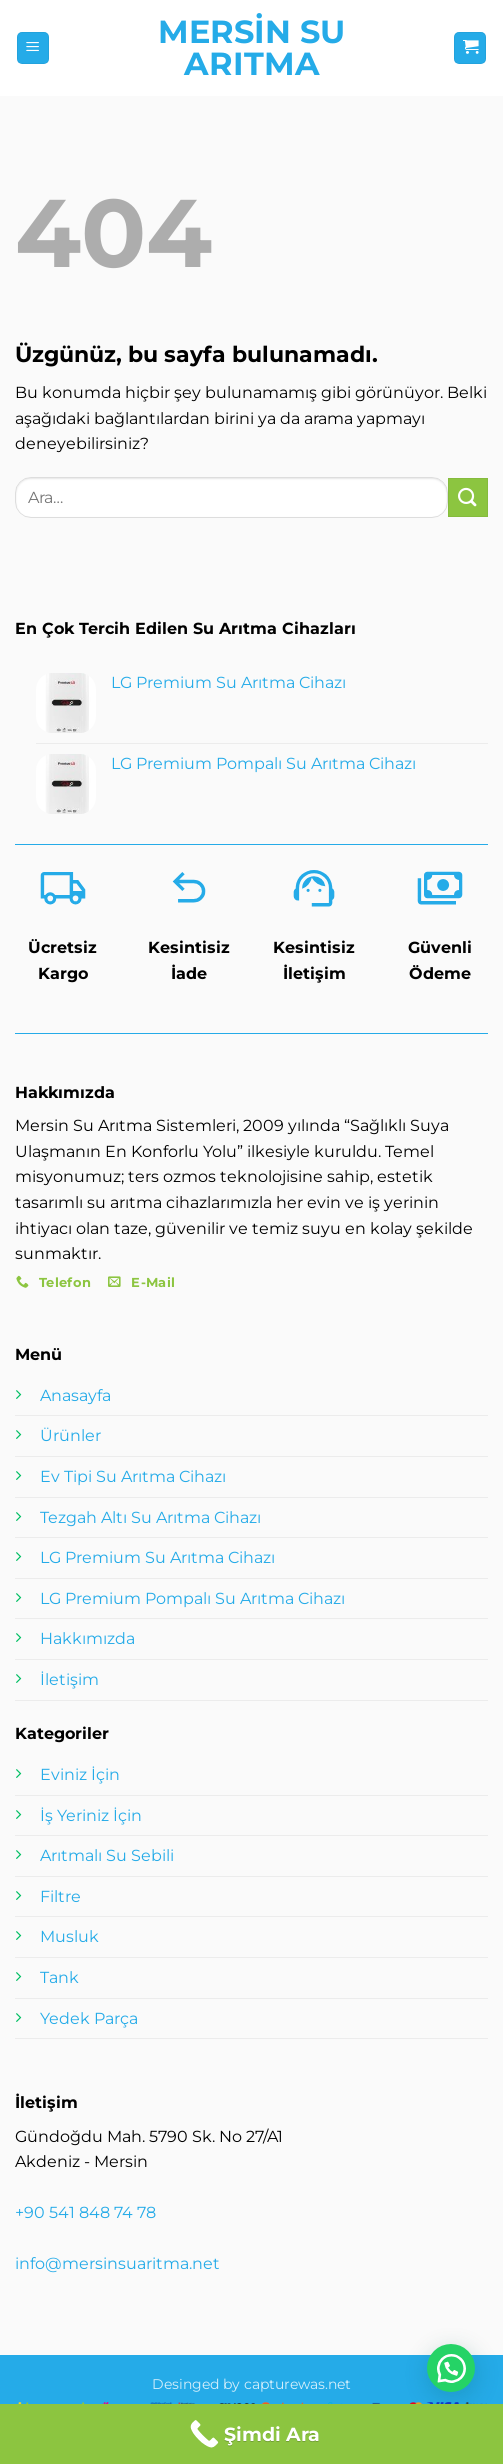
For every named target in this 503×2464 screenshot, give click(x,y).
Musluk (69, 1936)
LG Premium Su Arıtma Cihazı (157, 1557)
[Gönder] (468, 497)
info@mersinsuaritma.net (117, 2263)
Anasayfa (75, 1395)
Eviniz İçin (80, 1774)
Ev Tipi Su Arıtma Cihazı (133, 1476)
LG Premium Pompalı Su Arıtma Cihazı (192, 1598)
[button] (33, 48)
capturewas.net (297, 2384)
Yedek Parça (89, 2018)
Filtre (60, 1896)
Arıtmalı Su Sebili (107, 1855)
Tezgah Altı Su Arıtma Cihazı (150, 1517)
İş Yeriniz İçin (91, 1815)
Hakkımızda (87, 1638)
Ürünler (70, 1435)
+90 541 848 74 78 (85, 2212)
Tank (59, 1977)
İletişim (69, 1679)
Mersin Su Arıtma (251, 48)
